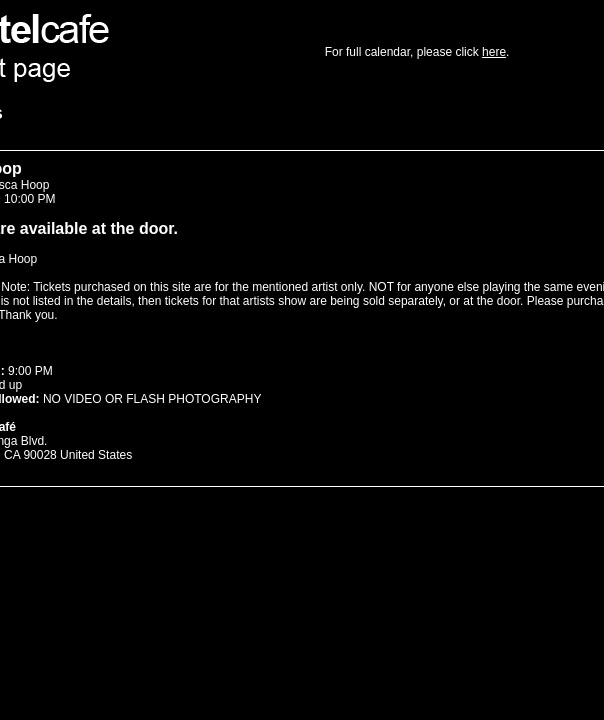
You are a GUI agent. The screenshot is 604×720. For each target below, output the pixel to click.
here (494, 52)
